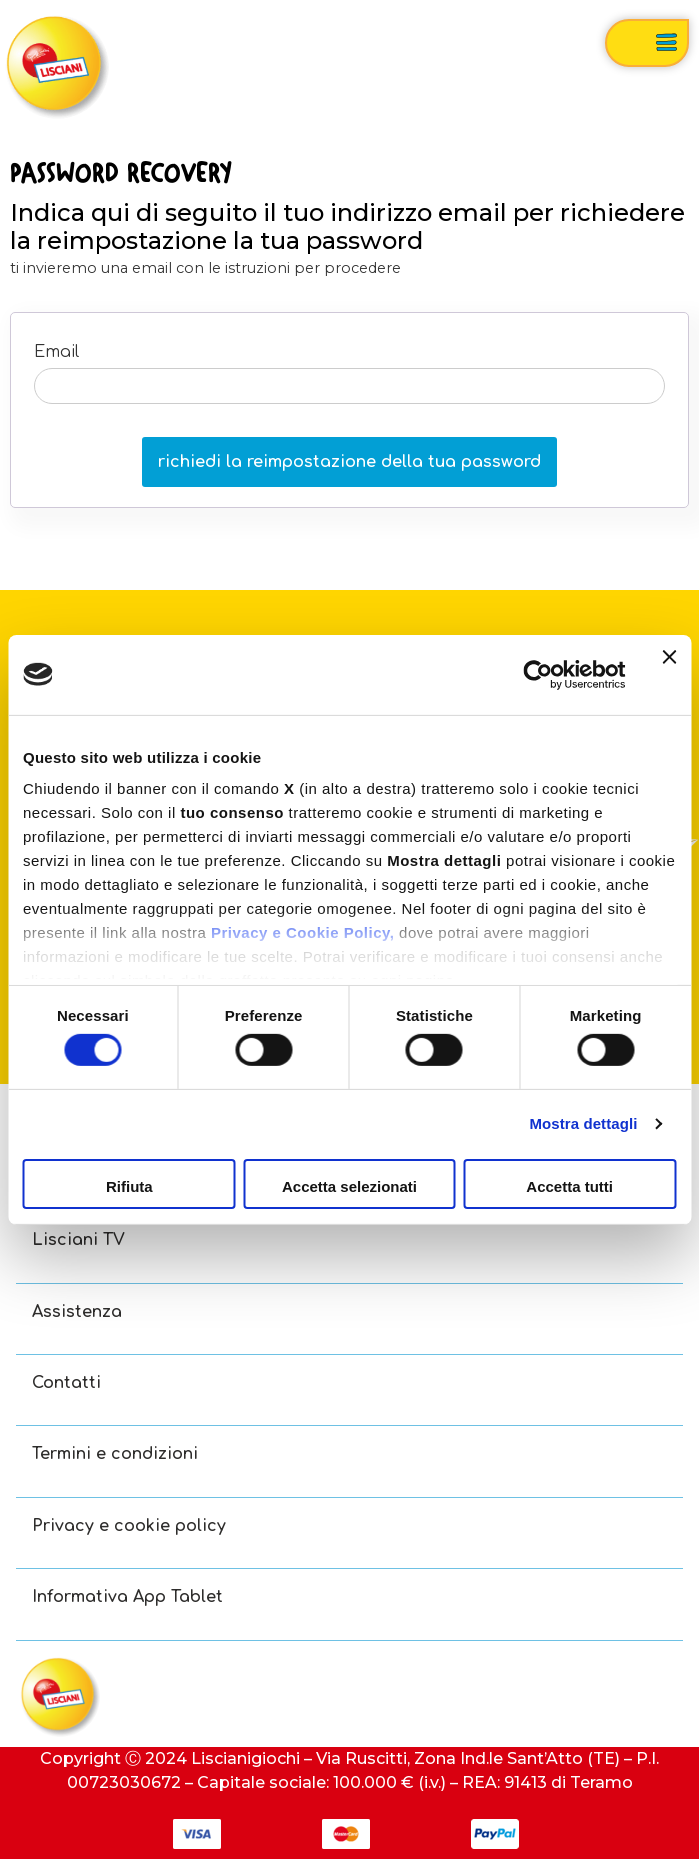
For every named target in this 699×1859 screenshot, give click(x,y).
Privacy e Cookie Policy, (302, 932)
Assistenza (77, 1312)
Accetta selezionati (349, 1186)
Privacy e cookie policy (129, 1526)
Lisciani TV (78, 1240)
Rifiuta (129, 1186)
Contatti (66, 1383)
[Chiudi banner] (669, 674)
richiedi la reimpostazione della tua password (349, 462)
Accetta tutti (569, 1186)
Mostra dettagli (583, 1123)
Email (56, 352)
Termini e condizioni (115, 1454)
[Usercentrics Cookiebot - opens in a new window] (537, 674)
